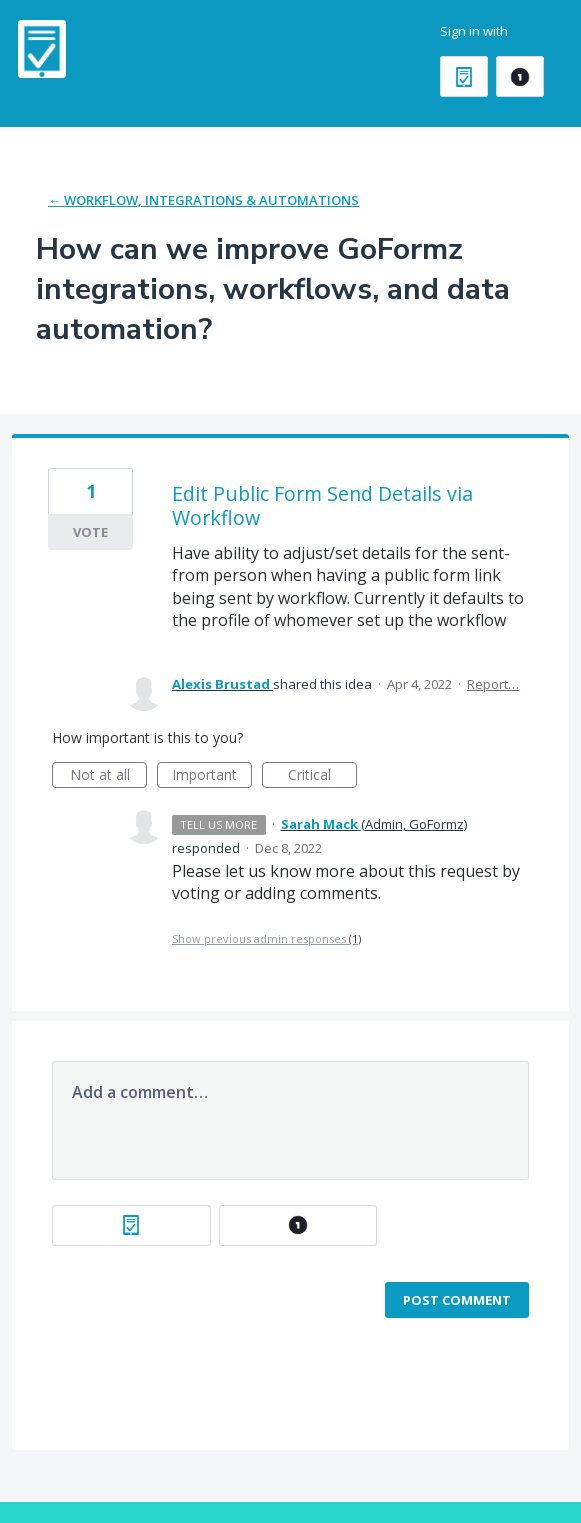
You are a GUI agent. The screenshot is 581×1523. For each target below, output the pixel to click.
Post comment (457, 1300)
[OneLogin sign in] (520, 76)
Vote (90, 532)
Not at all (109, 776)
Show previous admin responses (266, 938)
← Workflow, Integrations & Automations (203, 200)
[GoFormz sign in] (464, 76)
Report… (493, 684)
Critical (322, 776)
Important (212, 776)
